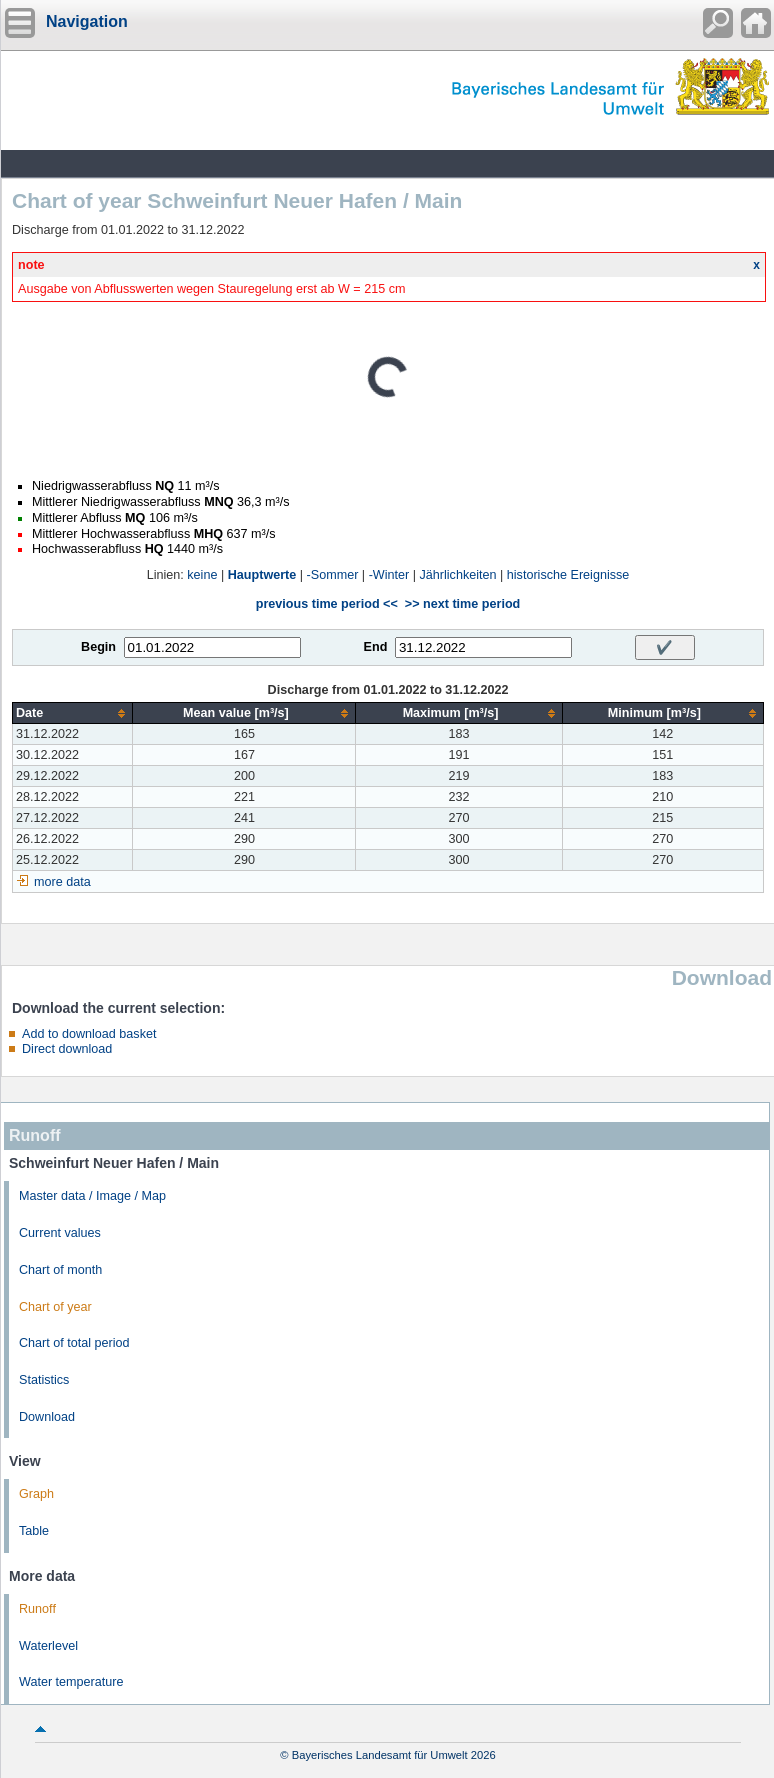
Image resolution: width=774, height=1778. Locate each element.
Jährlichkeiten (458, 575)
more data (62, 882)
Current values (60, 1233)
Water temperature (71, 1682)
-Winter (389, 575)
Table (34, 1531)
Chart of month (60, 1270)
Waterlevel (48, 1646)
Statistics (44, 1380)
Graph (36, 1494)
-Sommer (333, 575)
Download (47, 1417)
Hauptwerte (262, 575)
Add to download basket (89, 1034)
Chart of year (55, 1307)
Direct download (67, 1049)
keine (202, 575)
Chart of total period (74, 1343)
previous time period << (327, 604)
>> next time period (462, 604)
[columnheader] (73, 713)
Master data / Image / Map (92, 1196)
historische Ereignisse (568, 575)
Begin (98, 647)
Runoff (37, 1609)
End (376, 647)
